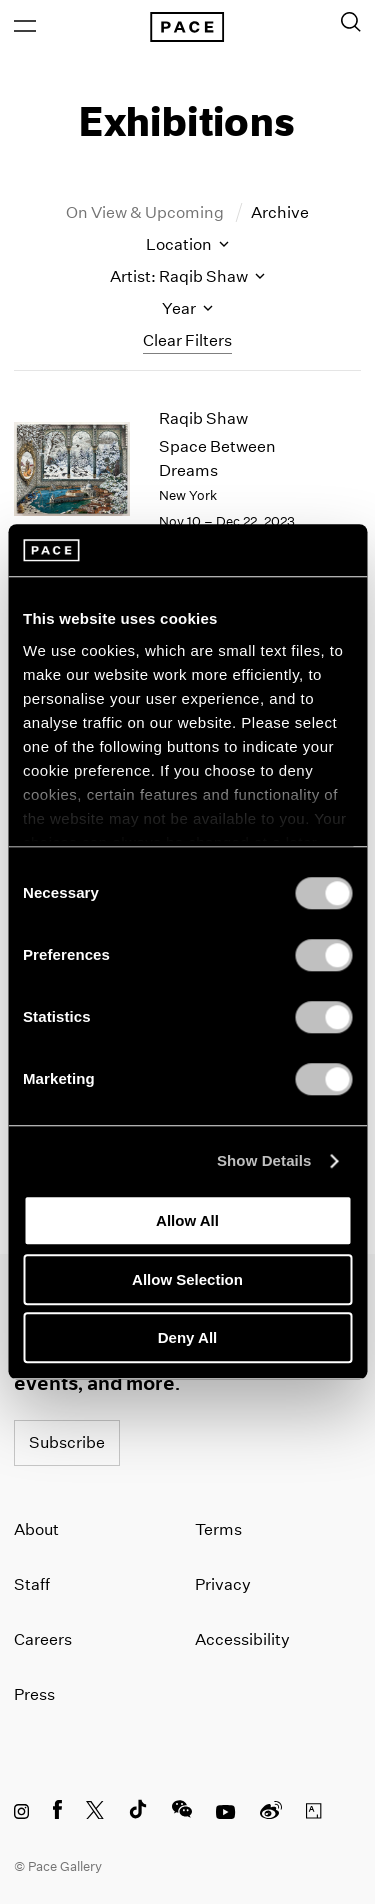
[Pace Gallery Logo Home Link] (187, 27)
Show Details (264, 1160)
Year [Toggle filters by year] (187, 308)
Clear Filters (187, 340)
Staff (32, 1584)
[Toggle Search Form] (351, 22)
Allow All (187, 1221)
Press (34, 1694)
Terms (218, 1529)
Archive (280, 212)
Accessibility (242, 1639)
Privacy (223, 1584)
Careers (43, 1639)
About (36, 1529)
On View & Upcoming (146, 212)
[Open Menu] (25, 26)
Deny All (187, 1338)
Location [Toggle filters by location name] (187, 244)
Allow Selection (187, 1279)
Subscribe (67, 1442)
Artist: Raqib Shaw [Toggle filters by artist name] (187, 276)
